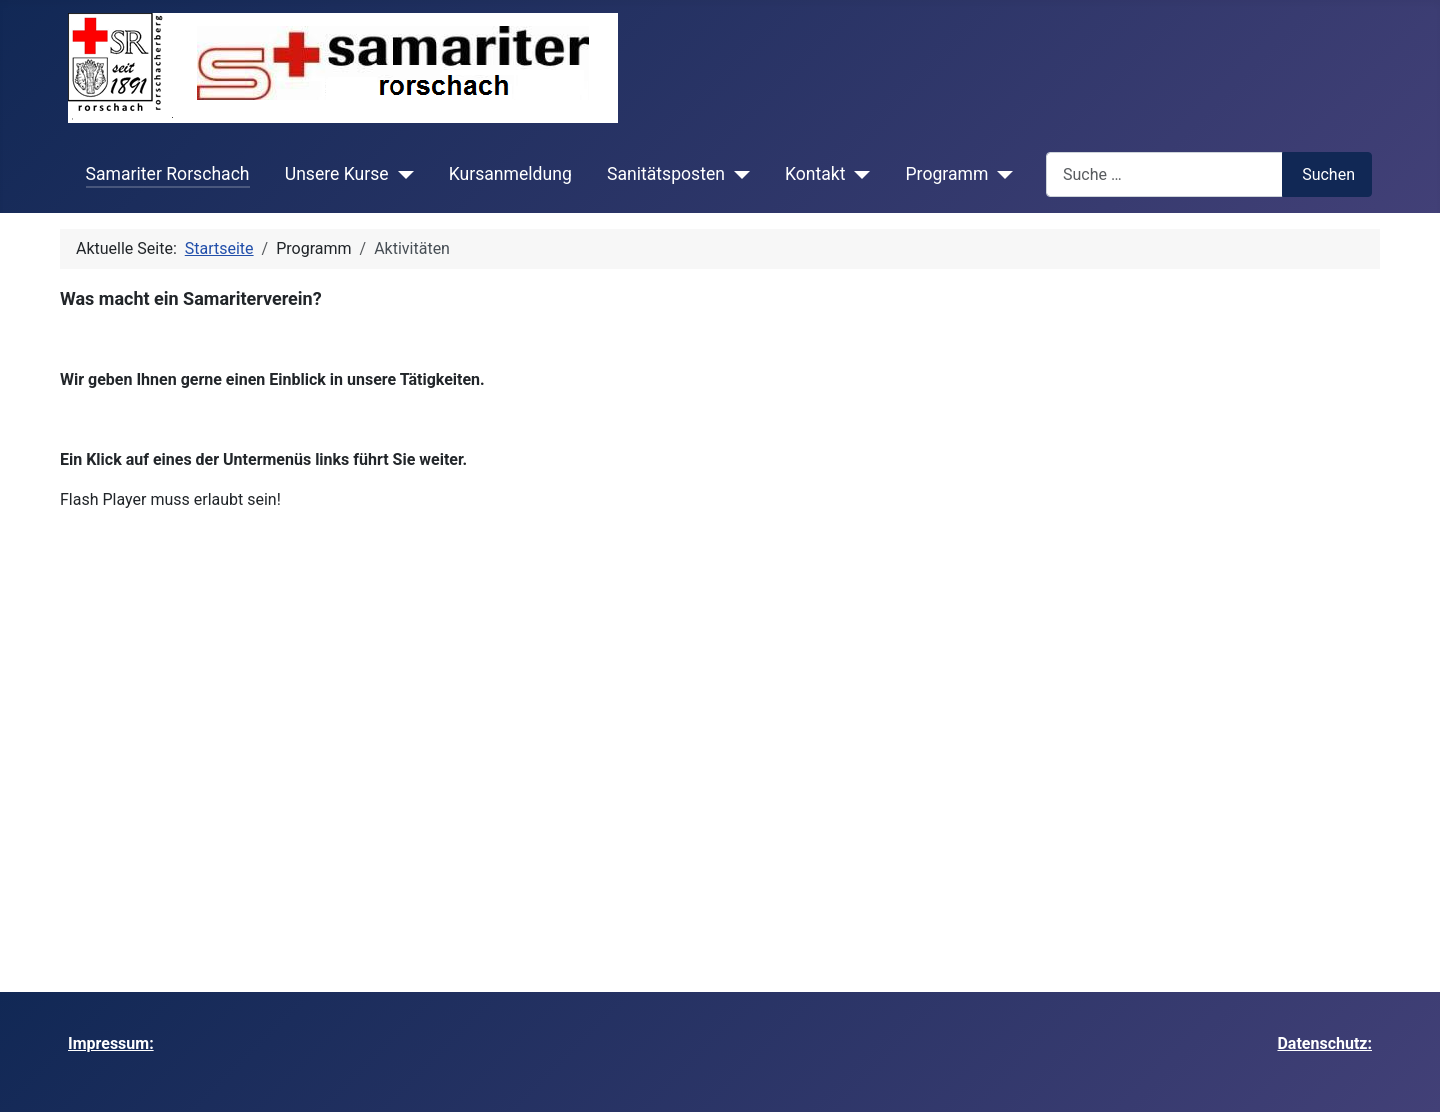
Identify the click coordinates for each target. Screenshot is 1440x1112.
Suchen (1328, 174)
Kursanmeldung (510, 174)
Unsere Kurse (337, 174)
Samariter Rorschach (168, 174)
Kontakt (815, 174)
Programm (947, 174)
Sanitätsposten (666, 174)
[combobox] (1164, 174)
